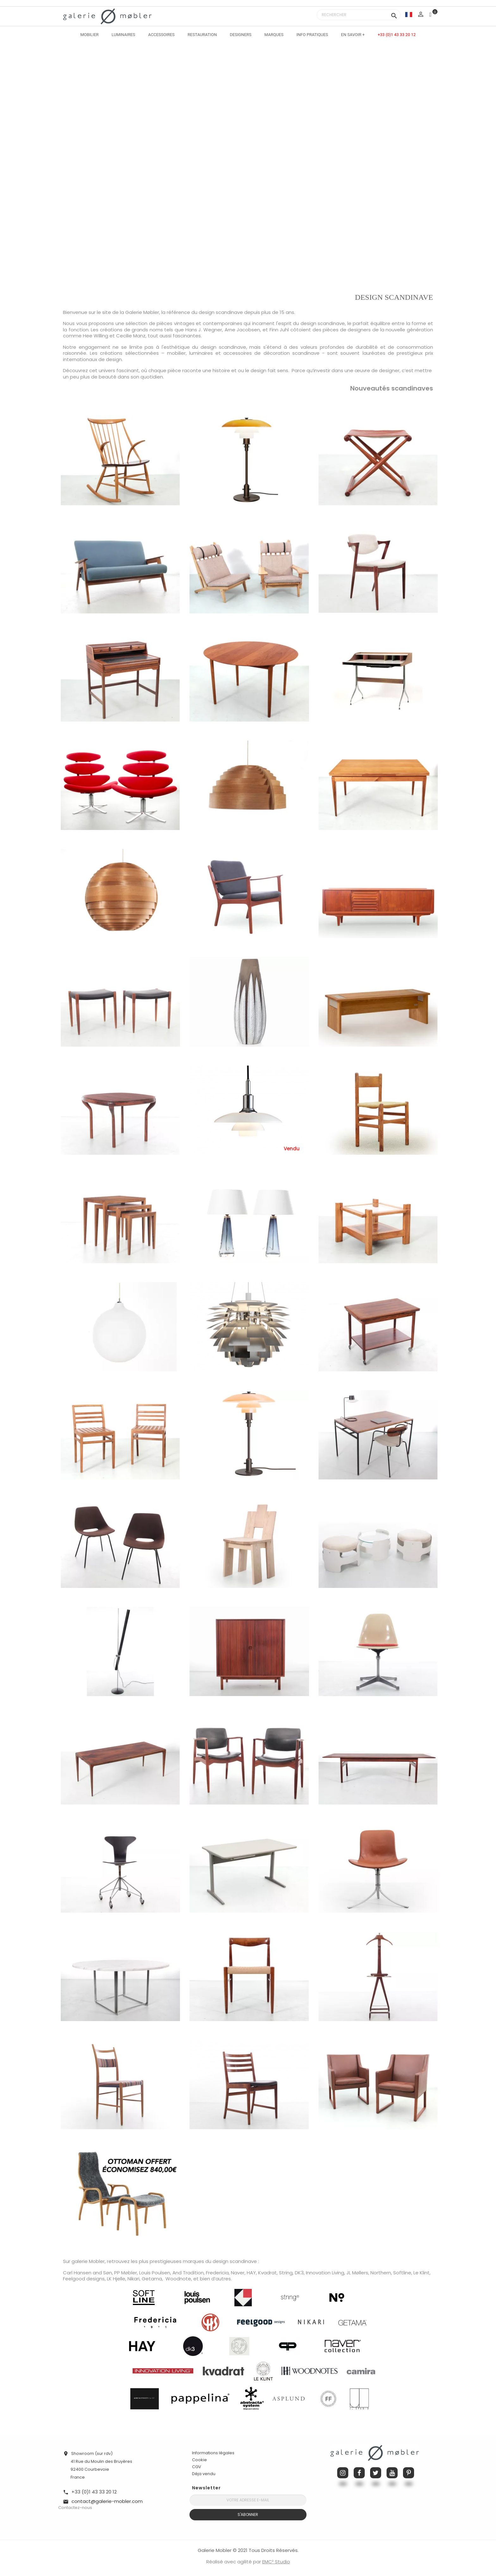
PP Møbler (125, 2272)
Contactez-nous (75, 2508)
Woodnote (178, 2278)
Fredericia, (218, 2272)
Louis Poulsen (154, 2272)
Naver (238, 2272)
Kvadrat (267, 2272)
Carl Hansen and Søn (87, 2272)
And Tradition (188, 2272)
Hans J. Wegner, (204, 329)
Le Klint (421, 2272)
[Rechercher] (358, 14)
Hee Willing (95, 335)
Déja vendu (203, 2474)
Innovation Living (325, 2272)
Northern (380, 2272)
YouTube (392, 2472)
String (286, 2272)
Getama (152, 2278)
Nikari (133, 2278)
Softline (402, 2272)
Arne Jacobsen (242, 329)
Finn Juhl (280, 329)
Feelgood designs (84, 2278)
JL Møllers (357, 2272)
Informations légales (213, 2453)
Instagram (342, 2472)
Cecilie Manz (131, 335)
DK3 (299, 2272)
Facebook (359, 2472)
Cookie (199, 2460)
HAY (251, 2272)
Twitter (375, 2472)
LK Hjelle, (116, 2278)
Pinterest (408, 2472)
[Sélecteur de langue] (408, 14)
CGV (196, 2467)
